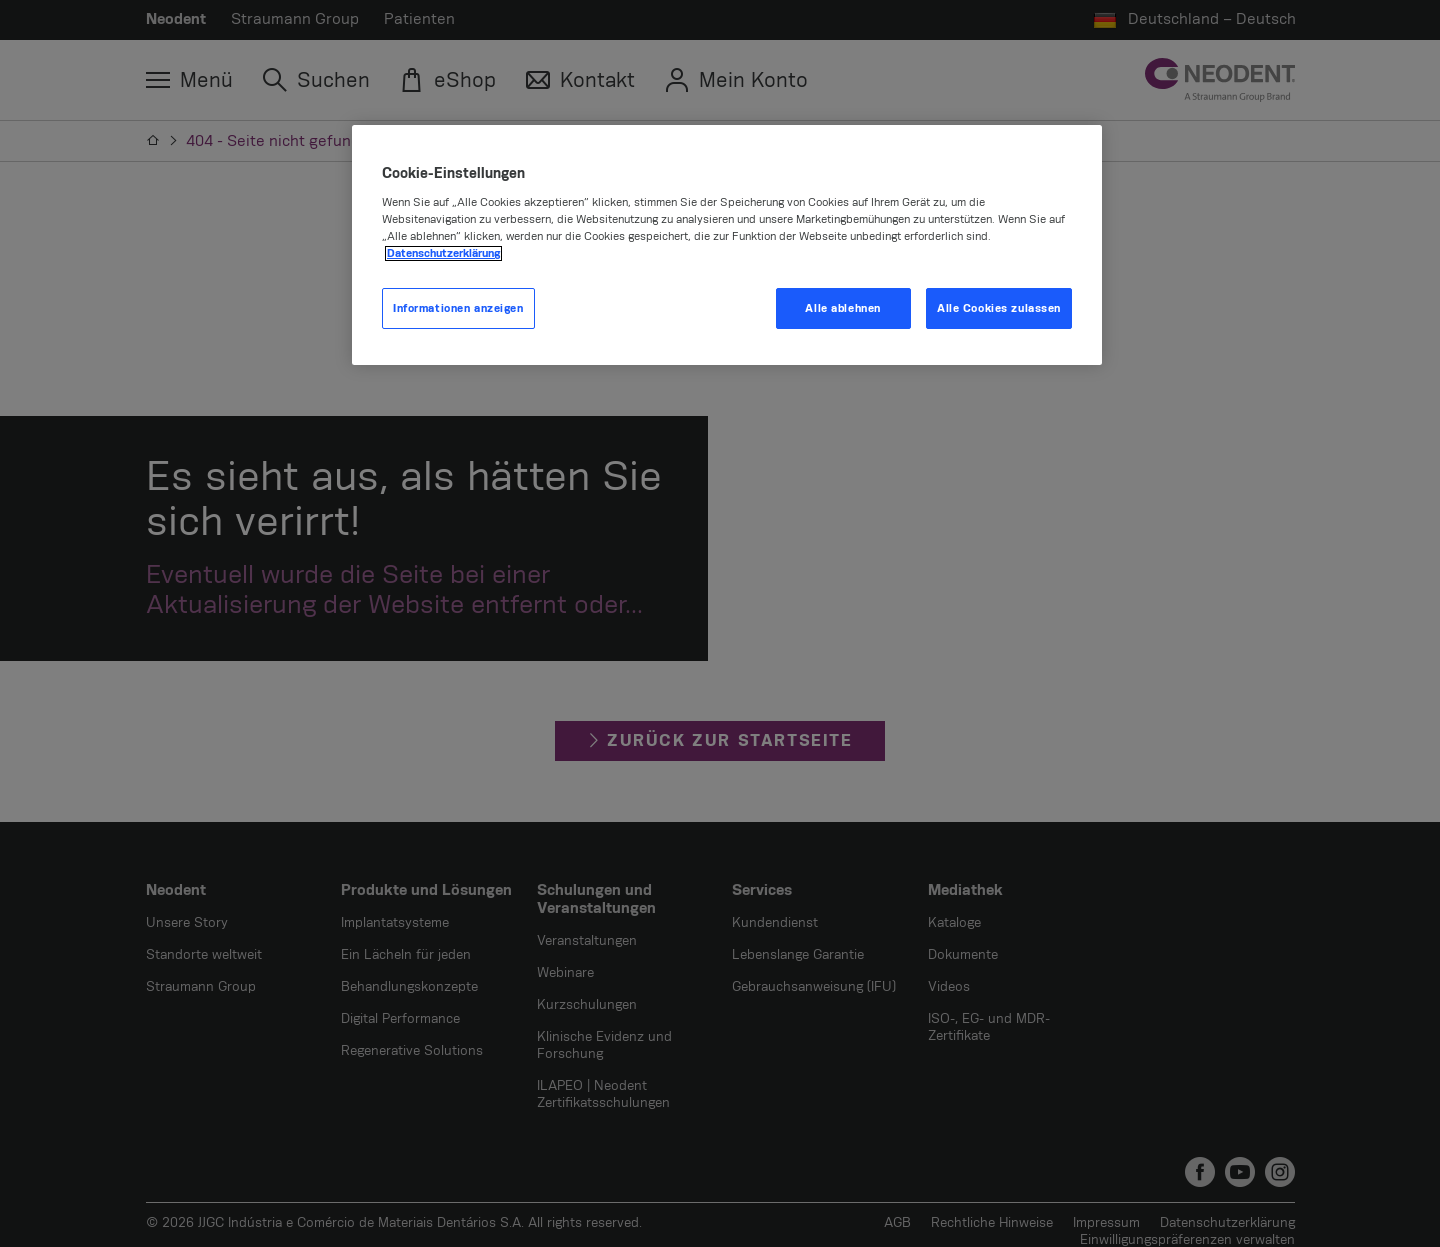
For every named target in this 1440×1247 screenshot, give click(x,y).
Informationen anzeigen (458, 308)
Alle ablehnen (842, 308)
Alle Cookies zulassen (999, 308)
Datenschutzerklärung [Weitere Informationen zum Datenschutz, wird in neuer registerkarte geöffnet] (443, 253)
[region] (727, 245)
